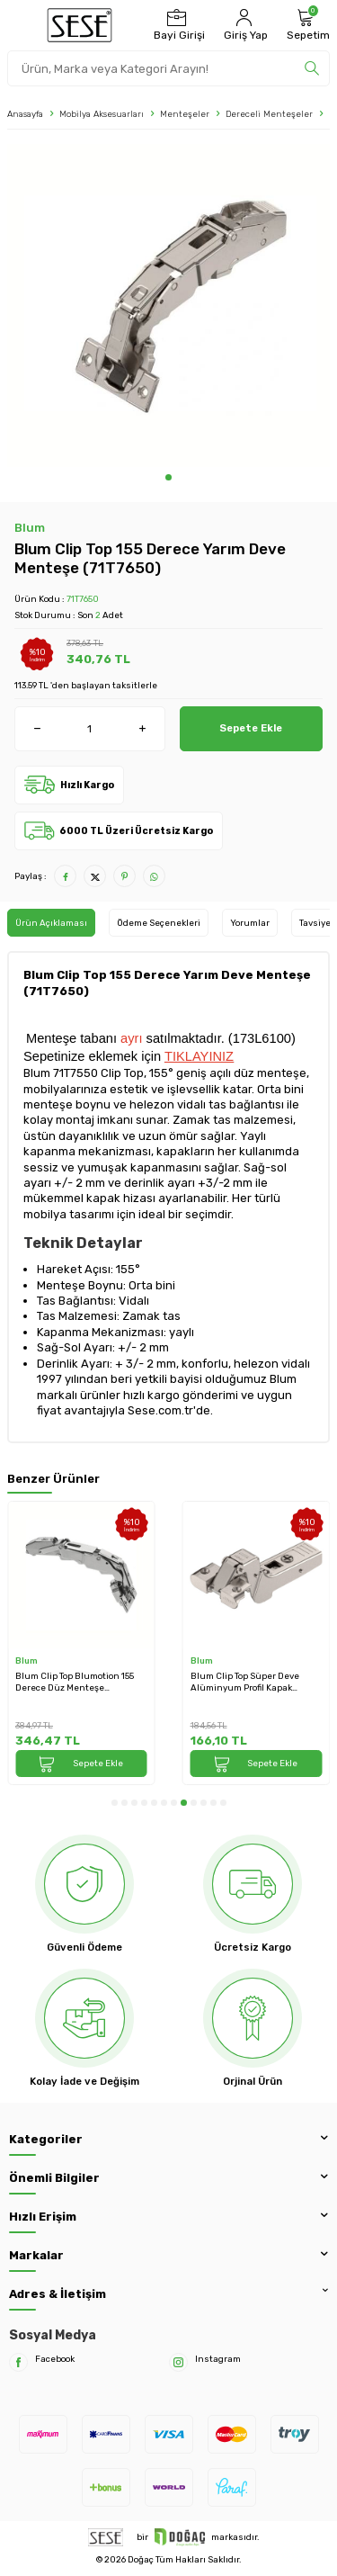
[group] (168, 305)
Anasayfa (25, 114)
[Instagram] (178, 2362)
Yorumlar (250, 923)
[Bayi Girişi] (177, 25)
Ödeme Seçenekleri (158, 923)
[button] (168, 477)
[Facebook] (18, 2362)
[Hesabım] (243, 25)
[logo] (79, 25)
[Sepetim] (306, 25)
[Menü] (19, 25)
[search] (311, 68)
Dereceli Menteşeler (269, 114)
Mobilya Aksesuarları (101, 114)
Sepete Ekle (250, 728)
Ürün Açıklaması (51, 923)
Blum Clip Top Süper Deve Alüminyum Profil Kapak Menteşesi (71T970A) (245, 1682)
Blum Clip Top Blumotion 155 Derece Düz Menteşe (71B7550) (74, 1682)
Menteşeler (184, 114)
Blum (29, 527)
